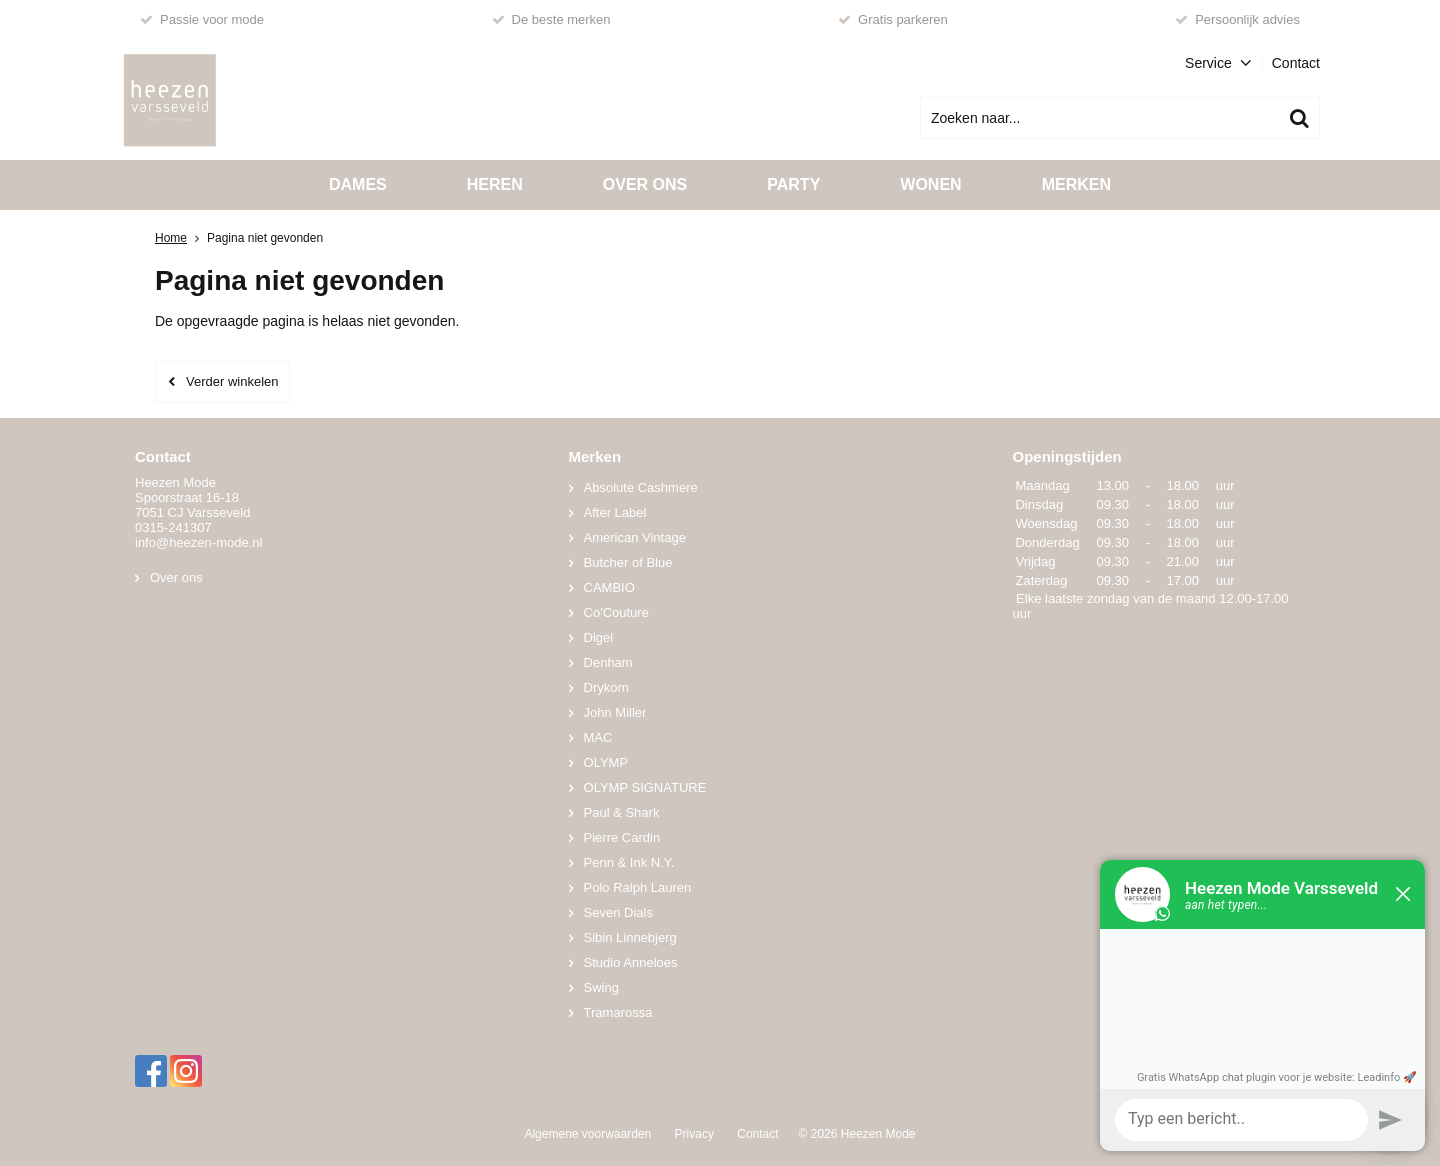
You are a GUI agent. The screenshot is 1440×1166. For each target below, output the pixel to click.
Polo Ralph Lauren (638, 887)
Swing (601, 987)
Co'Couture (616, 612)
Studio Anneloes (631, 962)
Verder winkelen (232, 381)
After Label (615, 512)
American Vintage (635, 537)
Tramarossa (618, 1012)
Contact (1296, 63)
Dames (358, 184)
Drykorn (607, 687)
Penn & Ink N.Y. (629, 862)
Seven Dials (618, 912)
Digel (599, 637)
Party (793, 184)
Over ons (645, 184)
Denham (608, 662)
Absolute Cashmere (641, 487)
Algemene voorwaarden (587, 1134)
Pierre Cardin (622, 837)
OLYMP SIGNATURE (645, 787)
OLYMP (606, 762)
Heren (495, 184)
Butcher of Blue (628, 562)
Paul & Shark (622, 812)
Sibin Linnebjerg (630, 937)
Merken (1076, 184)
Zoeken (1299, 118)
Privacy (694, 1134)
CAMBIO (609, 587)
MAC (598, 737)
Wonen (930, 184)
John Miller (615, 712)
